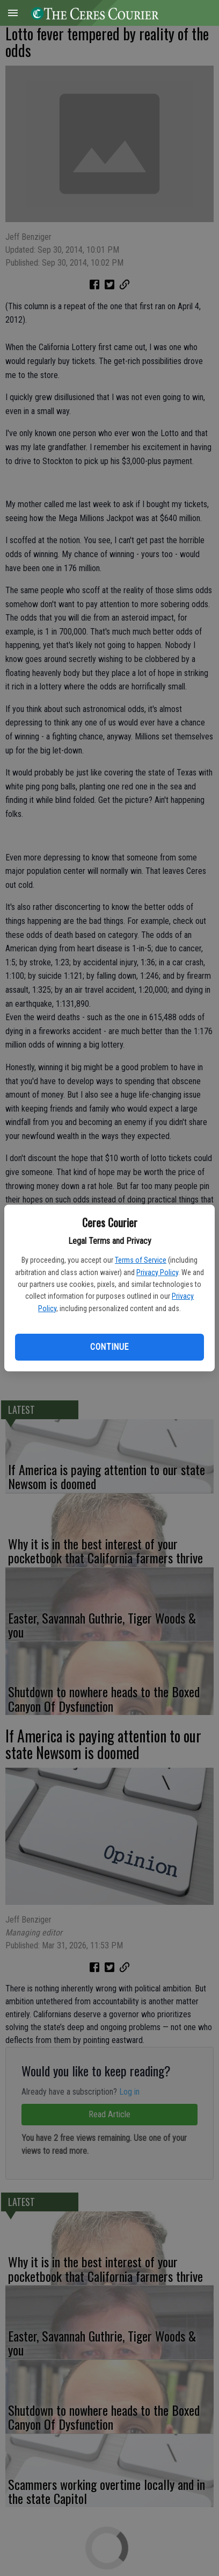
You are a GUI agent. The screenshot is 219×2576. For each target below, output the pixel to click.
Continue (109, 1347)
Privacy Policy (157, 1272)
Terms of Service (140, 1260)
